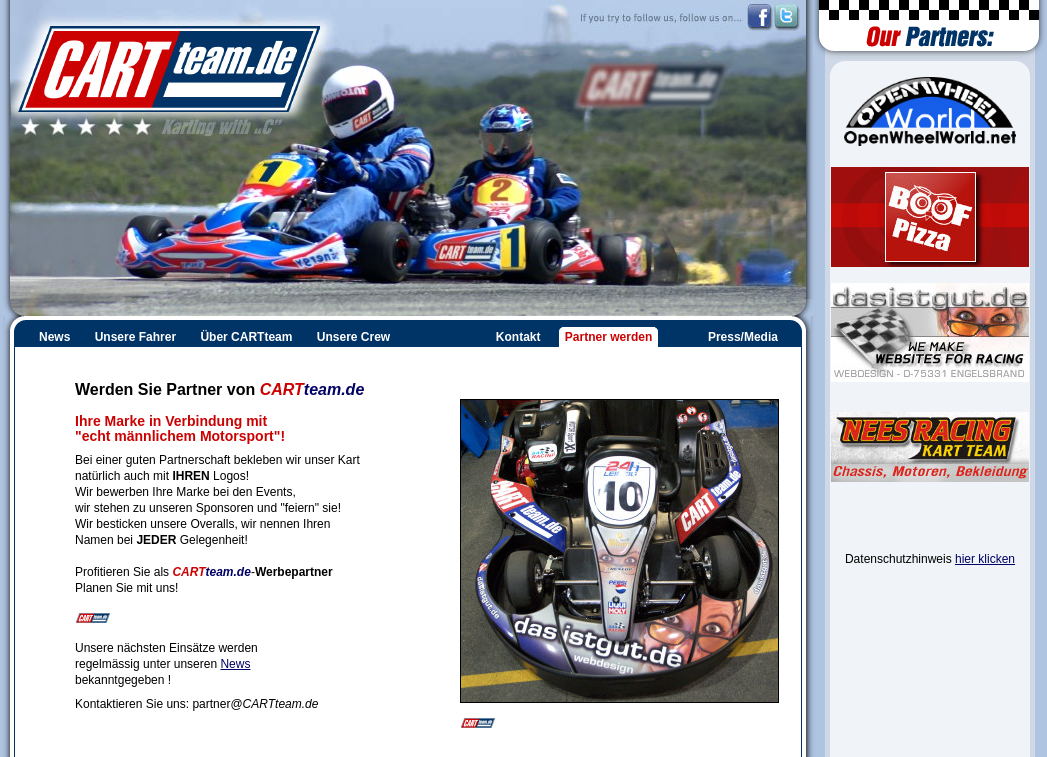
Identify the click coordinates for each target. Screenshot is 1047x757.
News (235, 664)
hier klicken (985, 559)
